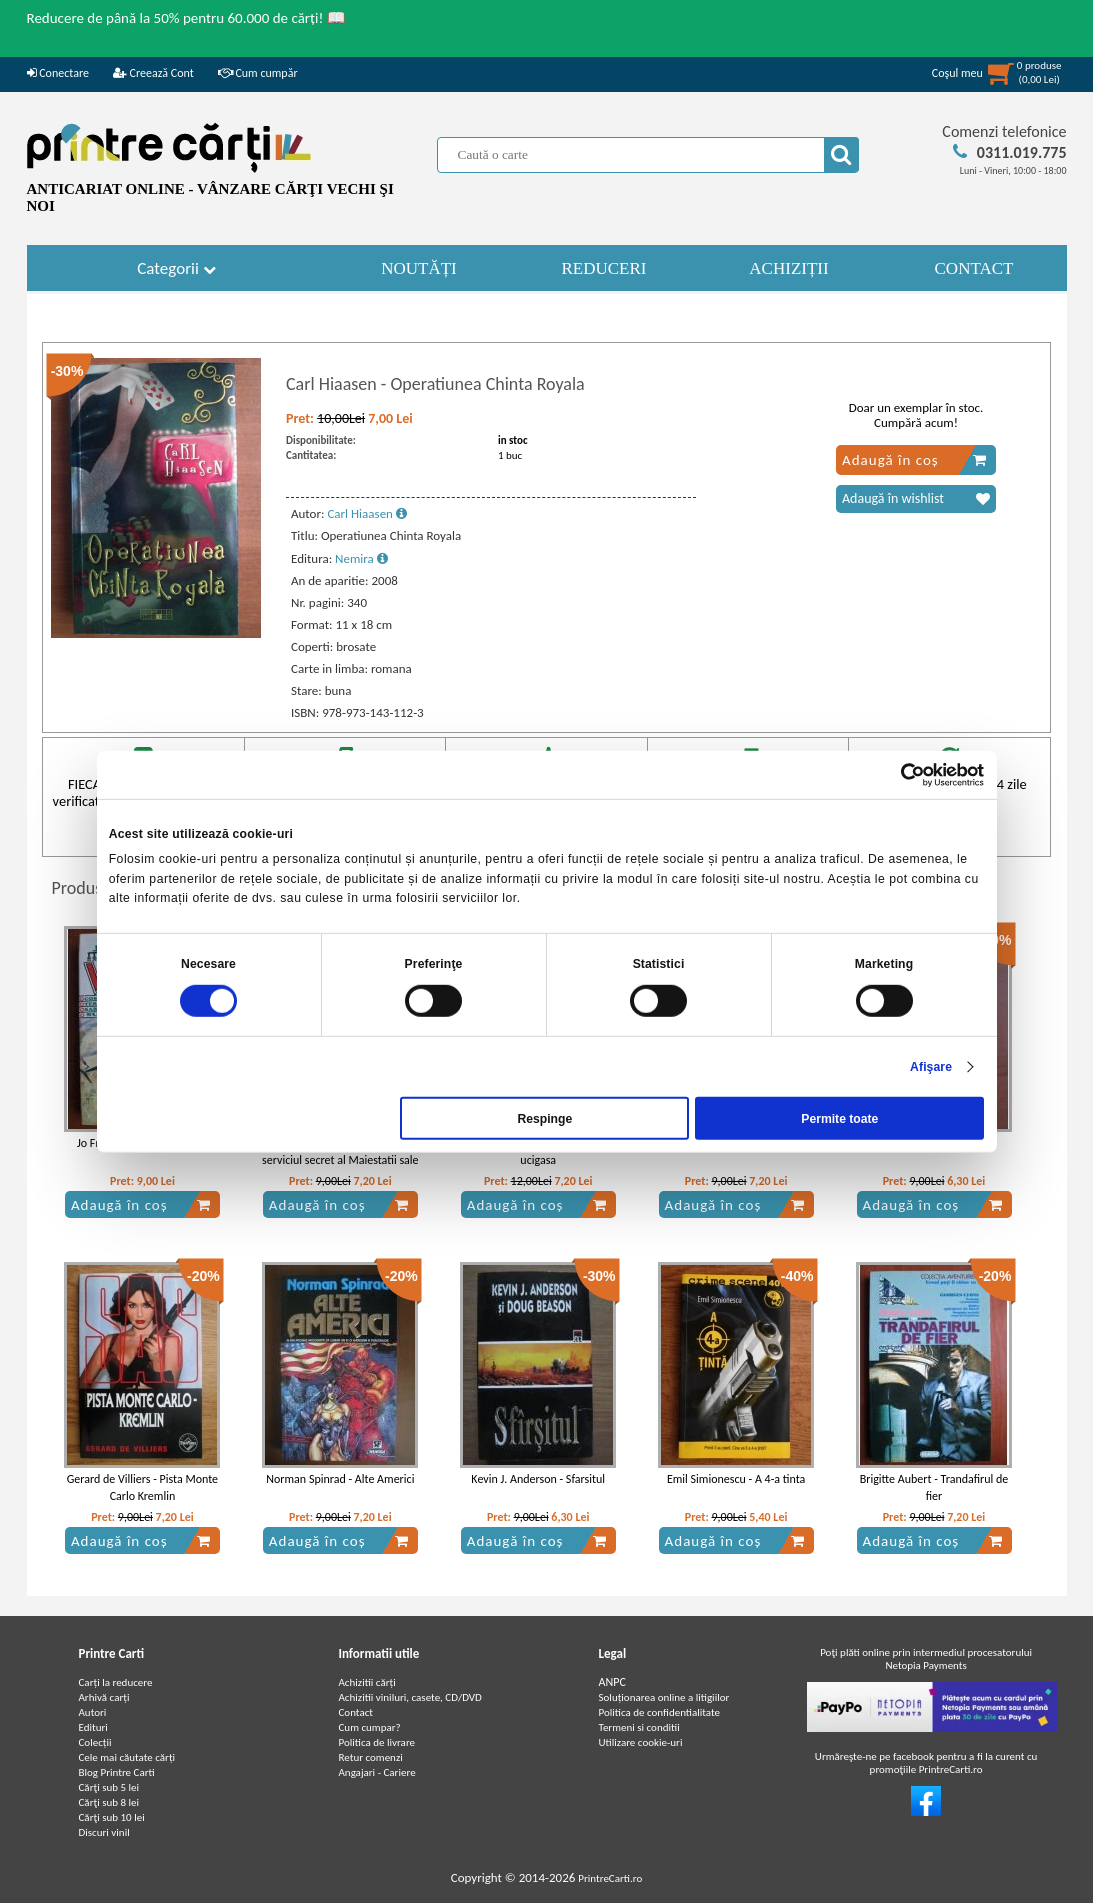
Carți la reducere (116, 1682)
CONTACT (974, 268)
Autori (93, 1712)
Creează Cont (153, 73)
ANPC (612, 1682)
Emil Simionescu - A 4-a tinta (736, 1479)
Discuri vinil (104, 1832)
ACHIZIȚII (788, 268)
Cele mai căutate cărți (127, 1757)
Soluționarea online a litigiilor (664, 1697)
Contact (356, 1712)
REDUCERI (604, 268)
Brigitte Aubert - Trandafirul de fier (934, 1487)
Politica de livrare (377, 1742)
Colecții (95, 1742)
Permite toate (839, 1118)
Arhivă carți (104, 1697)
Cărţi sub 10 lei (112, 1817)
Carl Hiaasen (366, 513)
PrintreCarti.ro (610, 1878)
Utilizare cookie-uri (641, 1742)
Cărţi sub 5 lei (109, 1787)
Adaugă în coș (914, 460)
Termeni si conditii (639, 1727)
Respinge (544, 1118)
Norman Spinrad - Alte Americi (340, 1479)
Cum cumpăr (258, 73)
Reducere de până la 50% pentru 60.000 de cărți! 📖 (186, 18)
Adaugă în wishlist (916, 499)
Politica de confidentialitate (660, 1712)
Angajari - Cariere (377, 1772)
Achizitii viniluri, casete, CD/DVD (410, 1697)
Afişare (931, 1067)
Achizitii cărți (367, 1682)
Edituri (93, 1727)
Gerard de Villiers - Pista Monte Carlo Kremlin (142, 1487)
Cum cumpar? (370, 1727)
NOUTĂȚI (419, 268)
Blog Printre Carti (117, 1772)
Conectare (58, 73)
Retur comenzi (371, 1757)
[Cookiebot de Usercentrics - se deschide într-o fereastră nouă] (896, 774)
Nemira (361, 558)
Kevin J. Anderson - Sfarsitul (538, 1479)
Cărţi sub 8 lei (109, 1802)
